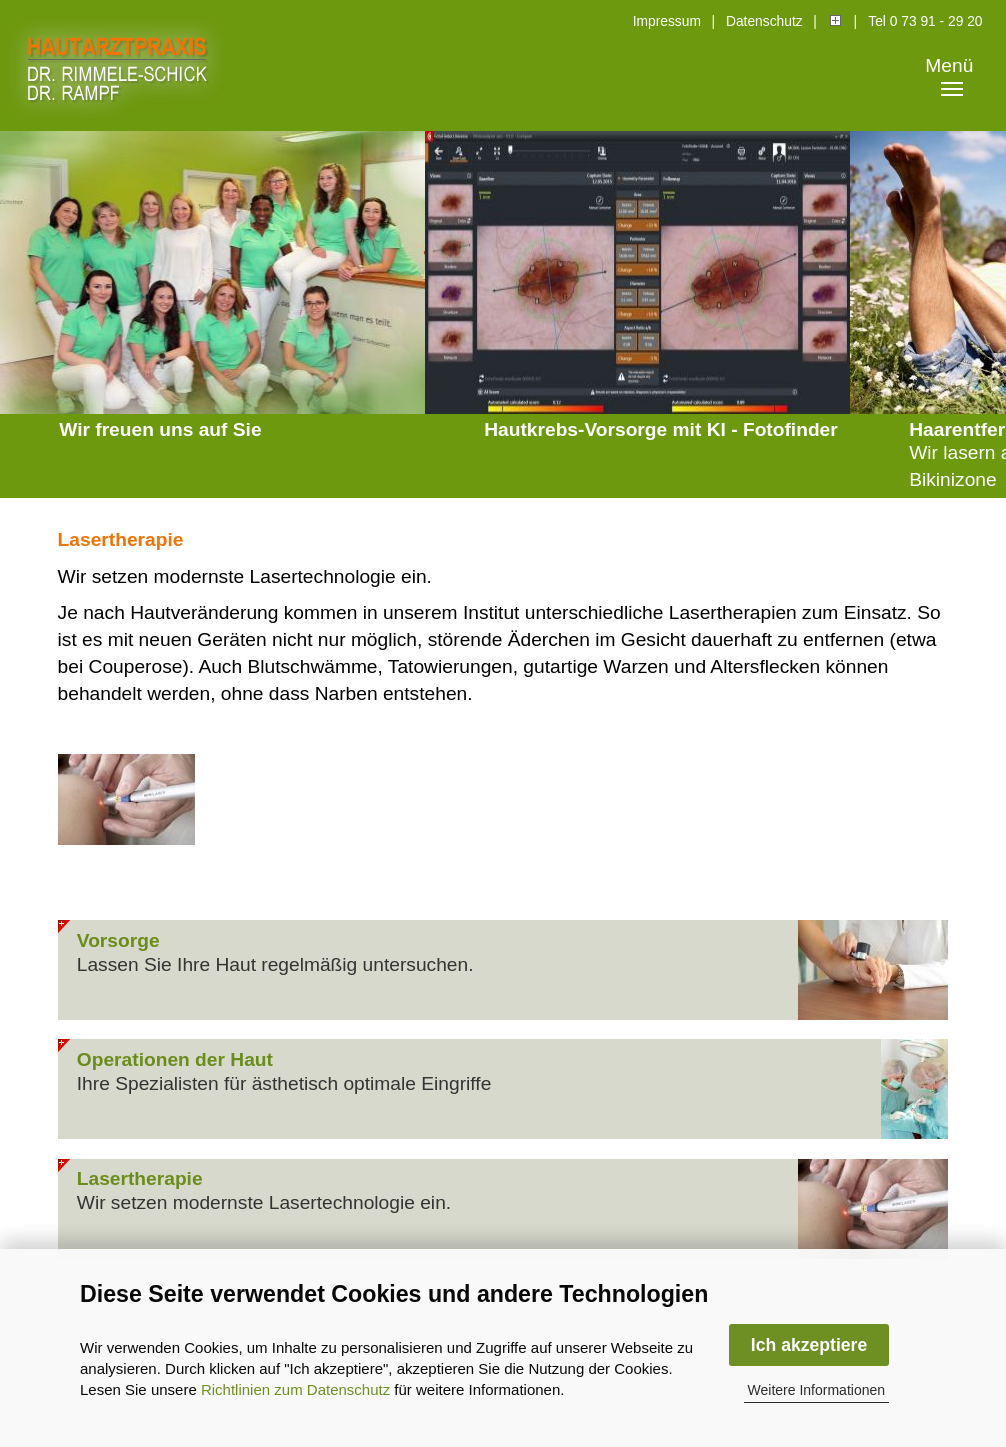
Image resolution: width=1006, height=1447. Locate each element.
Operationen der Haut (175, 1059)
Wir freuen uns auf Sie (160, 429)
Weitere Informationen (816, 1390)
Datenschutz (764, 21)
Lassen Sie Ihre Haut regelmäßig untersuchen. (275, 964)
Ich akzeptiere (809, 1345)
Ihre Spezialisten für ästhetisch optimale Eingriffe (284, 1083)
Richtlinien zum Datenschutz (295, 1389)
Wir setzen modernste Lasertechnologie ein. (264, 1202)
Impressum (667, 21)
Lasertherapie (140, 1178)
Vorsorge (118, 940)
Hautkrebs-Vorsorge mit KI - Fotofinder (661, 429)
